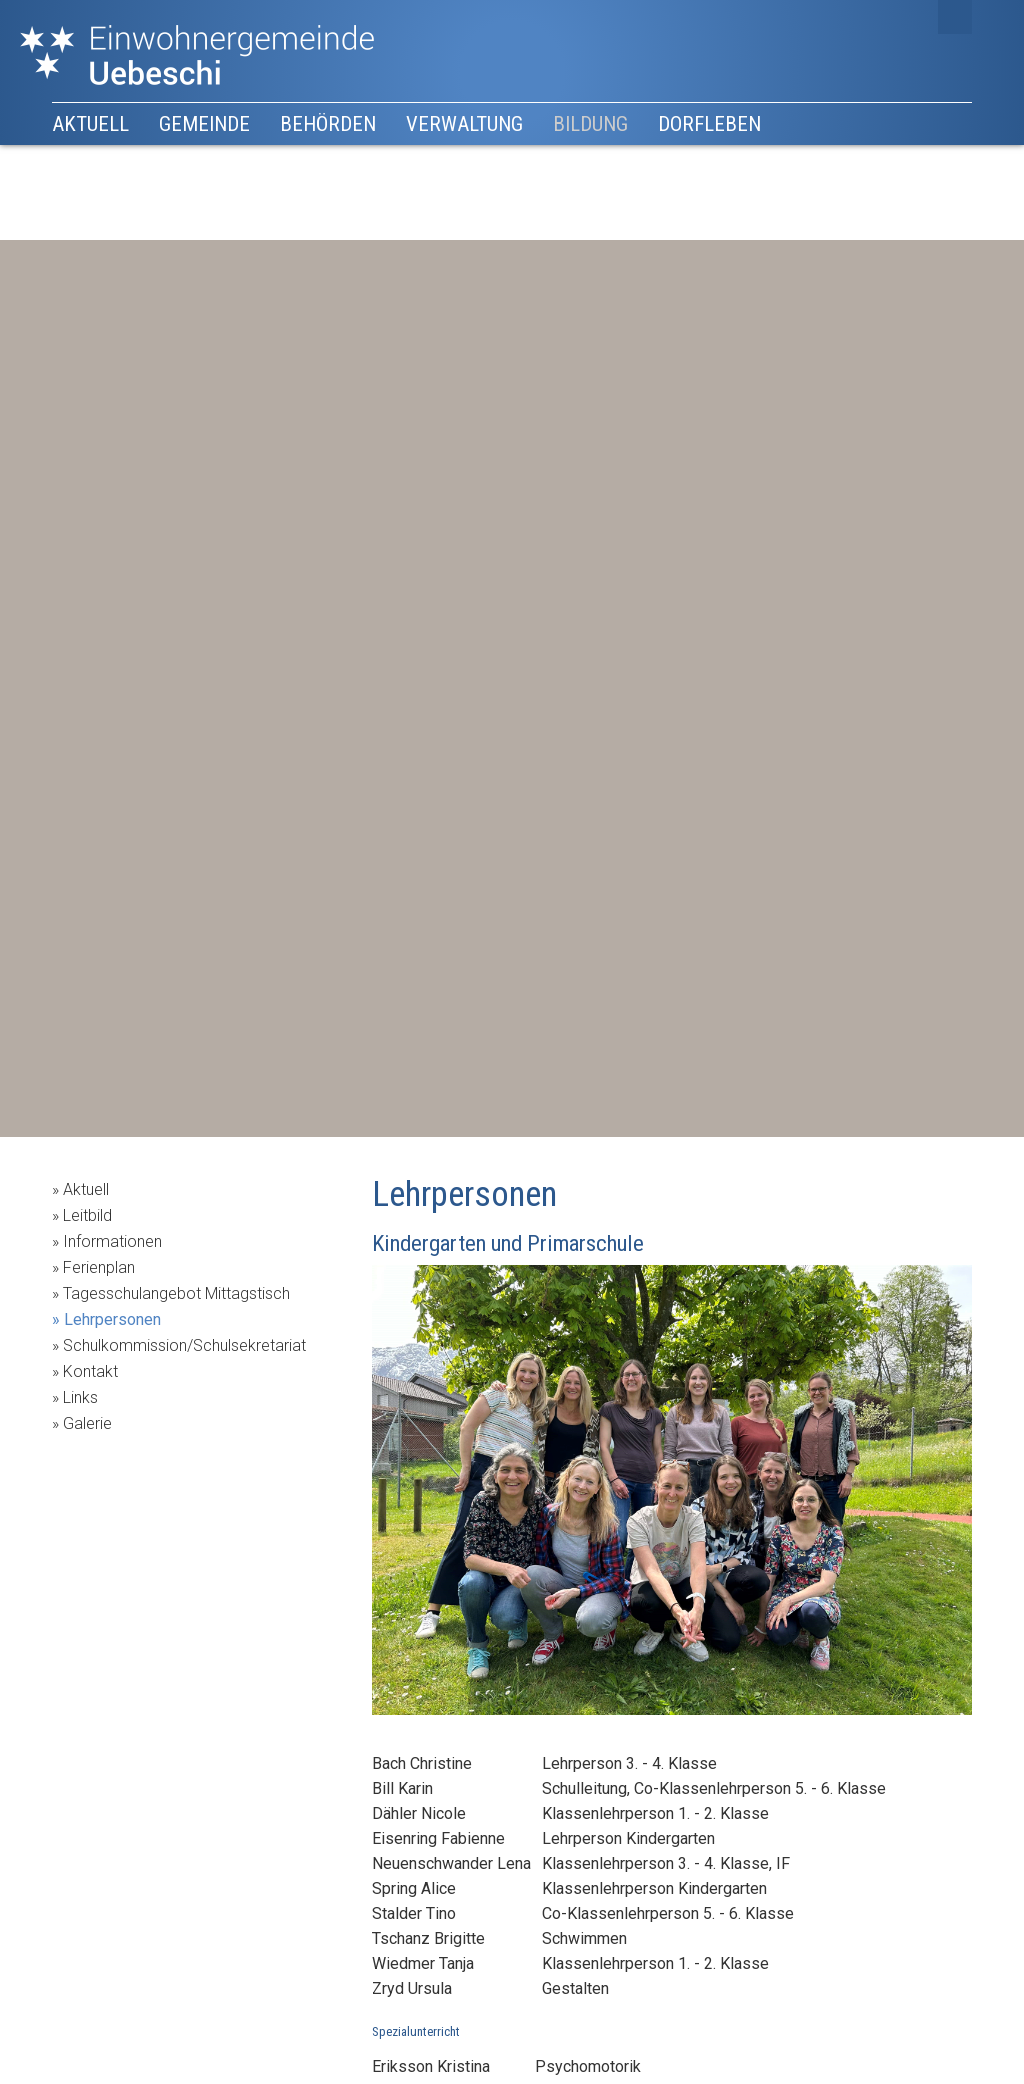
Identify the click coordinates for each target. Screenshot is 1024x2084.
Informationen (112, 1241)
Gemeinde (204, 124)
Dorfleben (709, 124)
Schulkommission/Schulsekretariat (184, 1345)
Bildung (590, 124)
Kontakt (90, 1371)
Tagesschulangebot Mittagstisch (176, 1293)
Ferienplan (99, 1267)
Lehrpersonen (112, 1319)
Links (80, 1397)
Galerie (87, 1423)
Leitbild (87, 1215)
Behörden (328, 124)
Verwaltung (464, 124)
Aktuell (90, 124)
